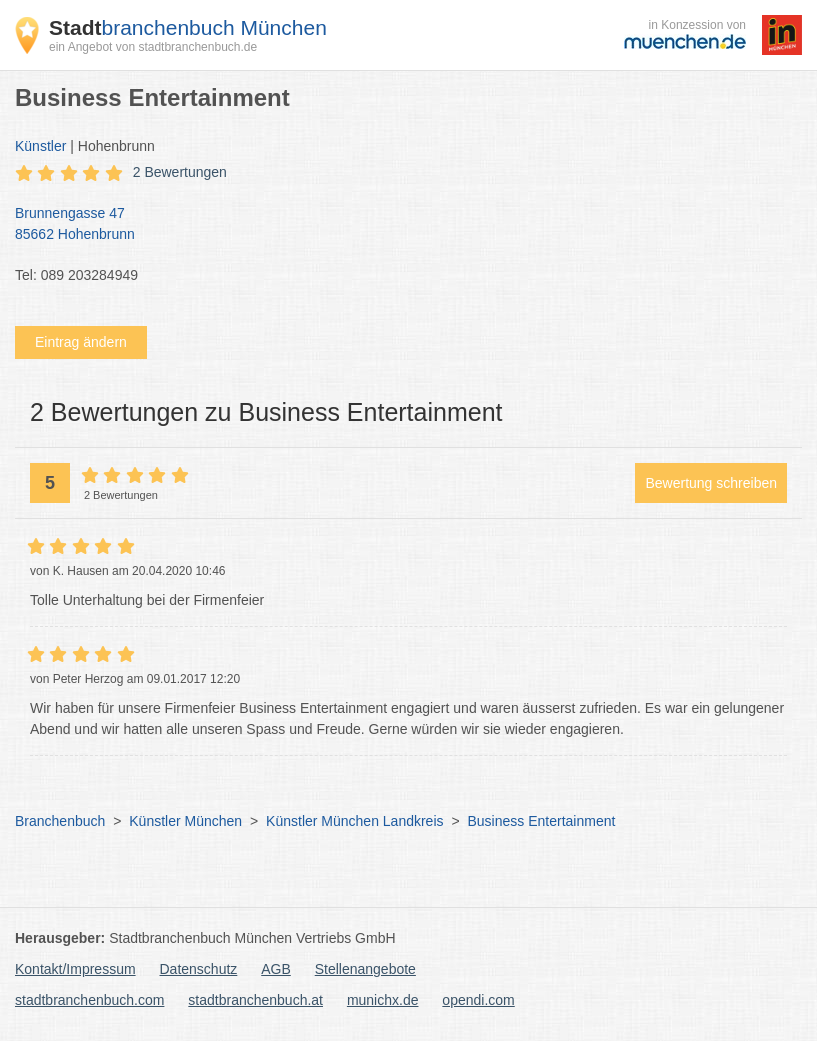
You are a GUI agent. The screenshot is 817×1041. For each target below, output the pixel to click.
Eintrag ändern (81, 342)
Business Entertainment (541, 821)
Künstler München (185, 821)
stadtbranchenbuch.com (89, 1000)
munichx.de (383, 1000)
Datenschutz (199, 969)
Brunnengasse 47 (398, 225)
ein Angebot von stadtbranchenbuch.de (153, 47)
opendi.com (478, 1000)
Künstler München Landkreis (354, 821)
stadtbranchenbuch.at (255, 1000)
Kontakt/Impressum (75, 969)
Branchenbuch (60, 821)
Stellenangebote (365, 969)
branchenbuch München (188, 27)
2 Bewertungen (180, 172)
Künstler (40, 146)
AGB (276, 969)
